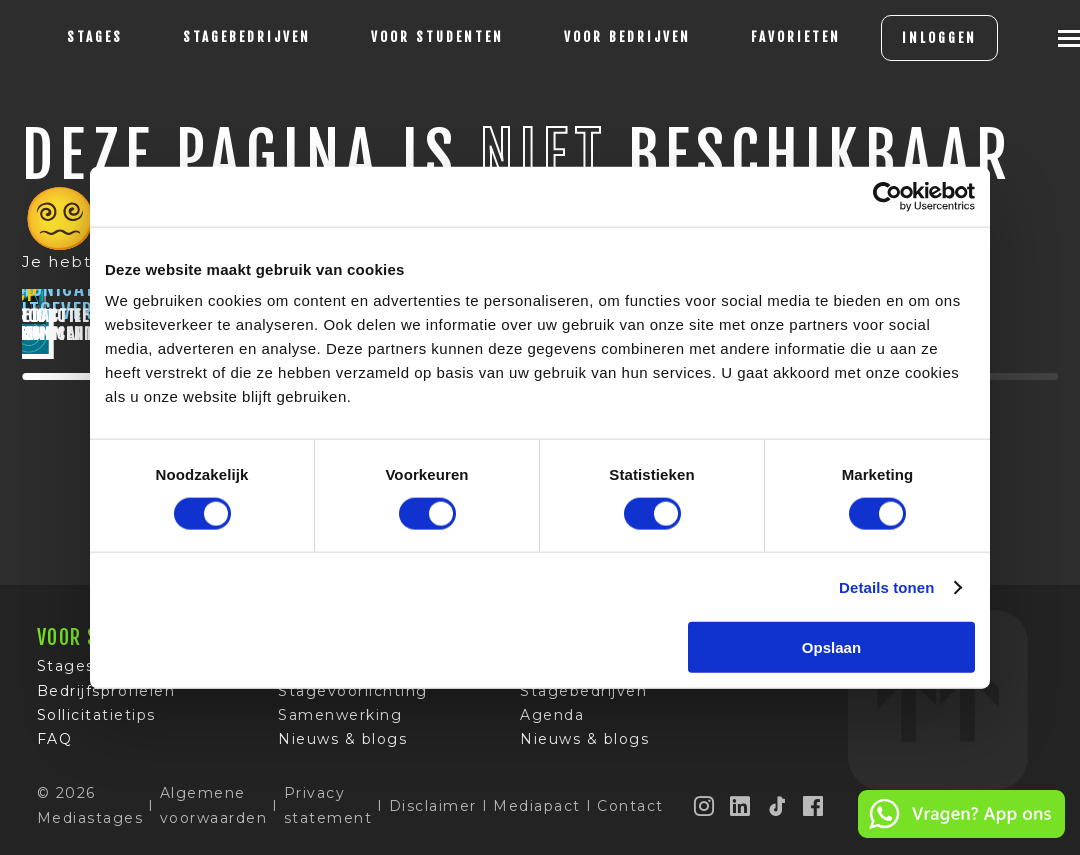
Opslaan (831, 647)
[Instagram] (705, 813)
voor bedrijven (627, 37)
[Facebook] (814, 813)
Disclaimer (433, 813)
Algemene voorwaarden (214, 813)
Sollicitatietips (96, 722)
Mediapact (537, 813)
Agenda (552, 722)
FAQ (55, 747)
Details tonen (886, 586)
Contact (630, 813)
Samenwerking (340, 722)
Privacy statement (328, 813)
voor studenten (437, 37)
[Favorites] (796, 38)
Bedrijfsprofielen (106, 698)
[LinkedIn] (741, 813)
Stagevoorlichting (353, 698)
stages (95, 37)
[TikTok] (778, 813)
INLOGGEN (939, 38)
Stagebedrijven (247, 37)
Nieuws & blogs (342, 747)
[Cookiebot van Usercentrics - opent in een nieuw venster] (887, 196)
